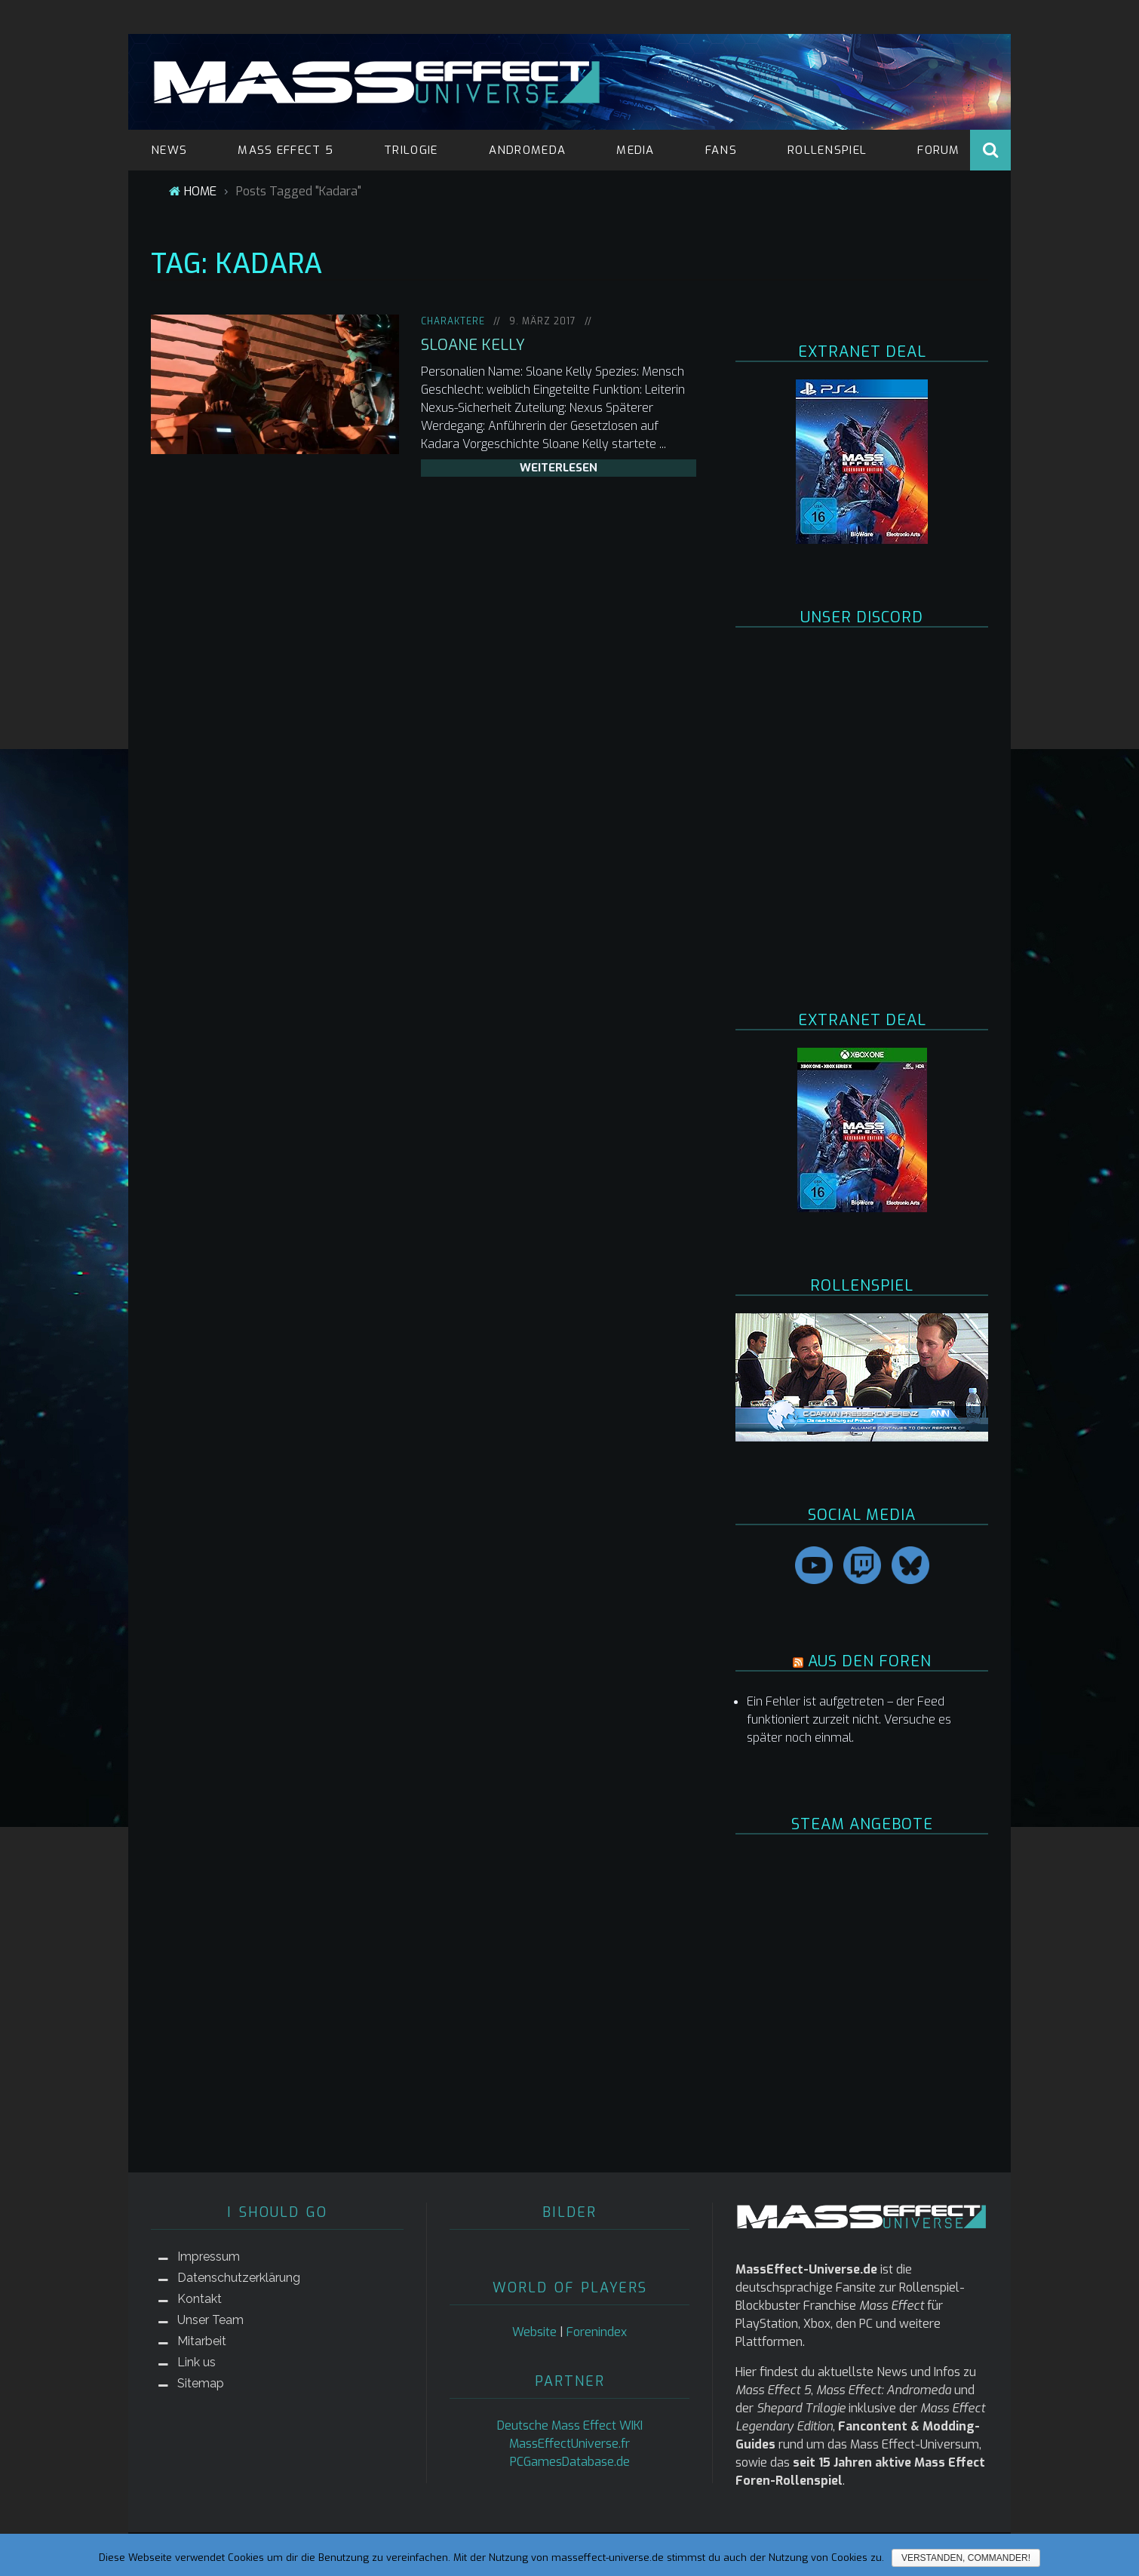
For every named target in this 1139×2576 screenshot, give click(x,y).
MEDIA (635, 150)
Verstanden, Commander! (965, 2558)
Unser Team (210, 2320)
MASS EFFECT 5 (285, 150)
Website (534, 2332)
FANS (721, 150)
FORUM (938, 150)
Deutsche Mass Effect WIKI (570, 2425)
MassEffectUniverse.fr (569, 2444)
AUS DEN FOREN (870, 1661)
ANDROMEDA (527, 150)
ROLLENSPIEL (827, 150)
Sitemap (200, 2383)
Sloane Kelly (473, 345)
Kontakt (199, 2299)
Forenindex (596, 2332)
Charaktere (453, 321)
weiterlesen (558, 467)
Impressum (208, 2256)
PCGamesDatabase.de (570, 2462)
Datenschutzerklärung (238, 2278)
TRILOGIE (410, 150)
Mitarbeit (201, 2341)
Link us (196, 2362)
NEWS (169, 150)
